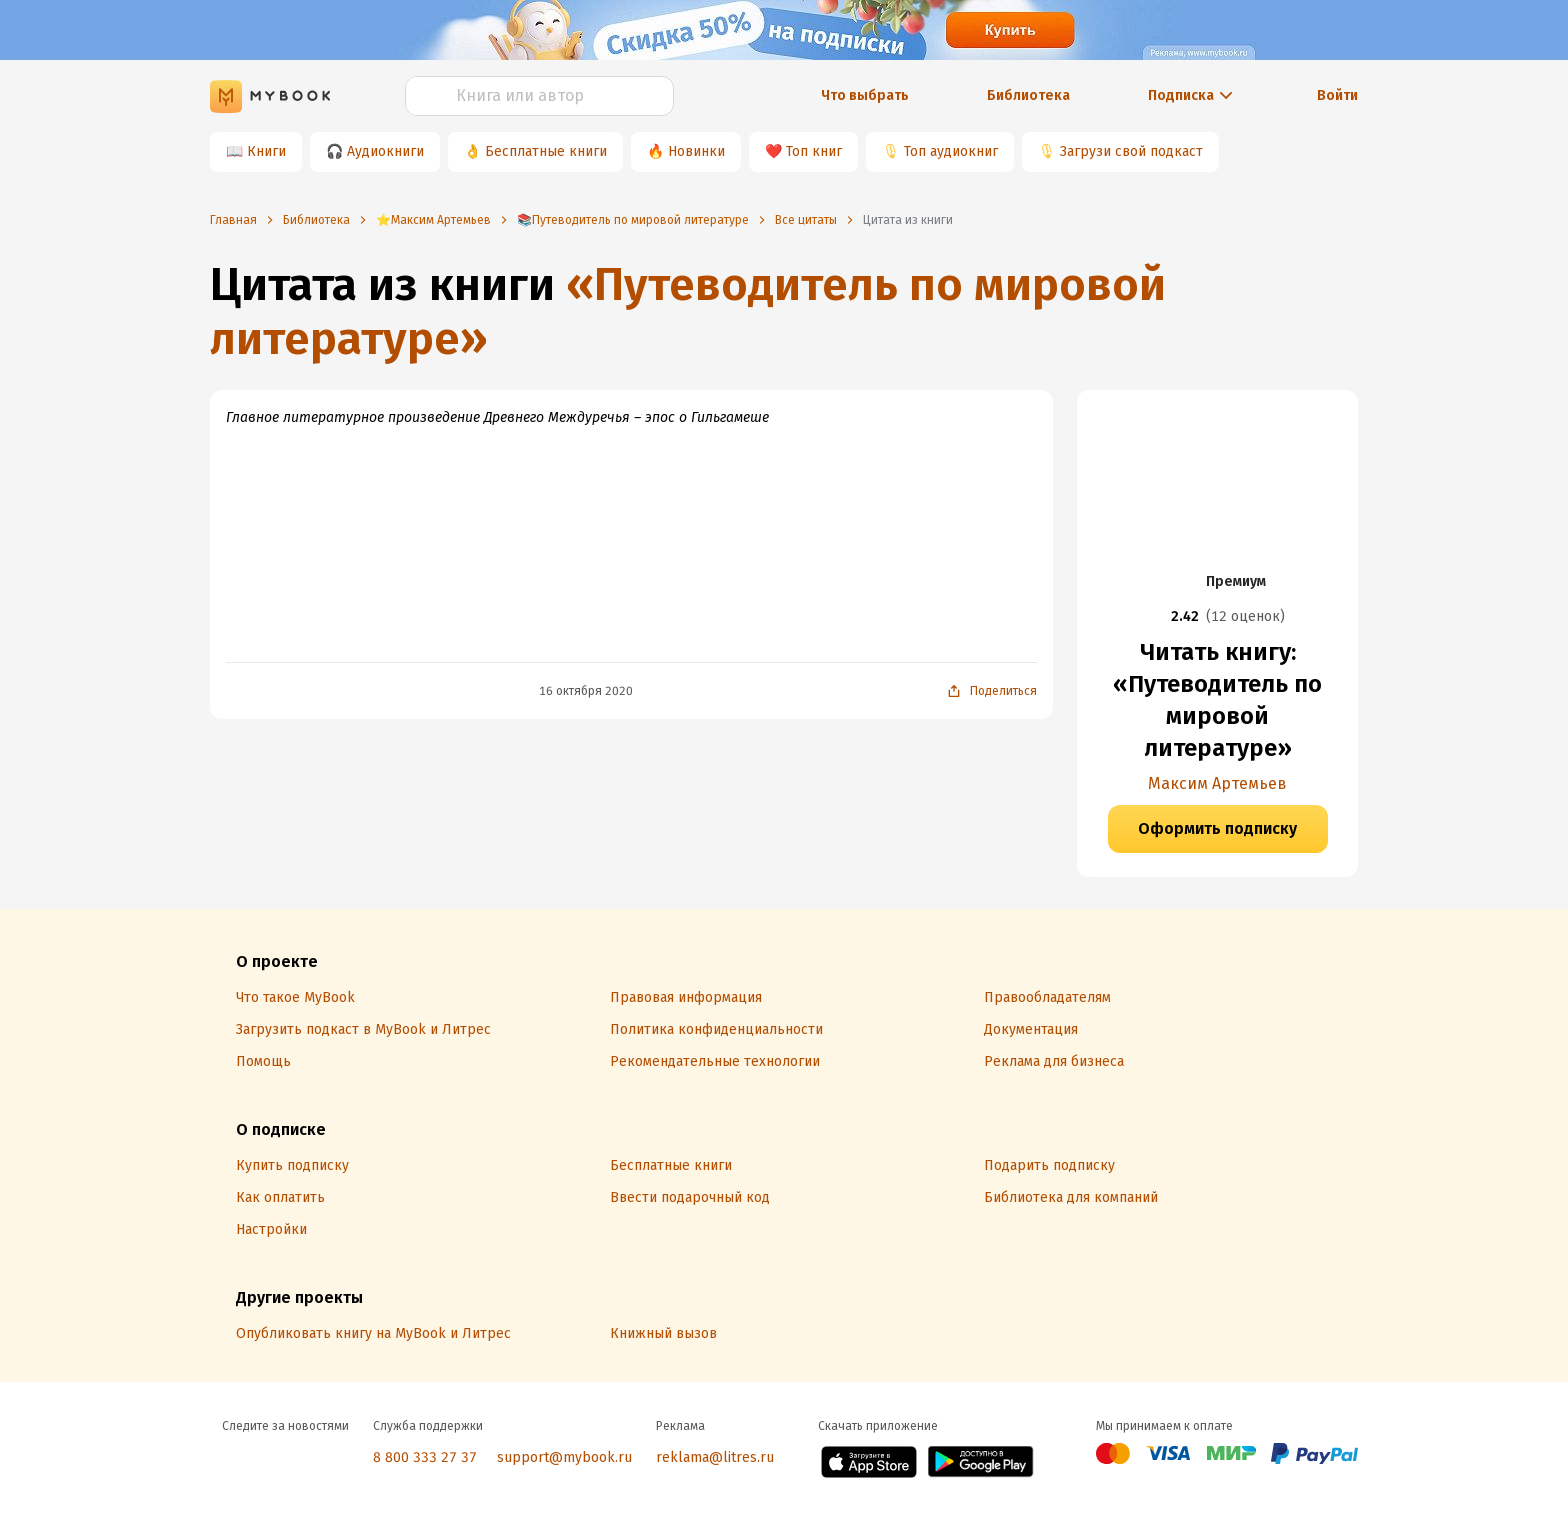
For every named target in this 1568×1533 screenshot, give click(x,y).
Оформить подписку (1217, 828)
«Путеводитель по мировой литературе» (688, 311)
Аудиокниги (385, 151)
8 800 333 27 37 (425, 1457)
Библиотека (1028, 95)
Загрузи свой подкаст (1131, 151)
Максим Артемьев (1217, 783)
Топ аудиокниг (951, 151)
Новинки (696, 151)
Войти (1337, 95)
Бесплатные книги (546, 151)
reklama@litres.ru (715, 1457)
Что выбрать (865, 95)
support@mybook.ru (564, 1457)
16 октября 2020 (586, 691)
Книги (266, 151)
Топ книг (814, 151)
